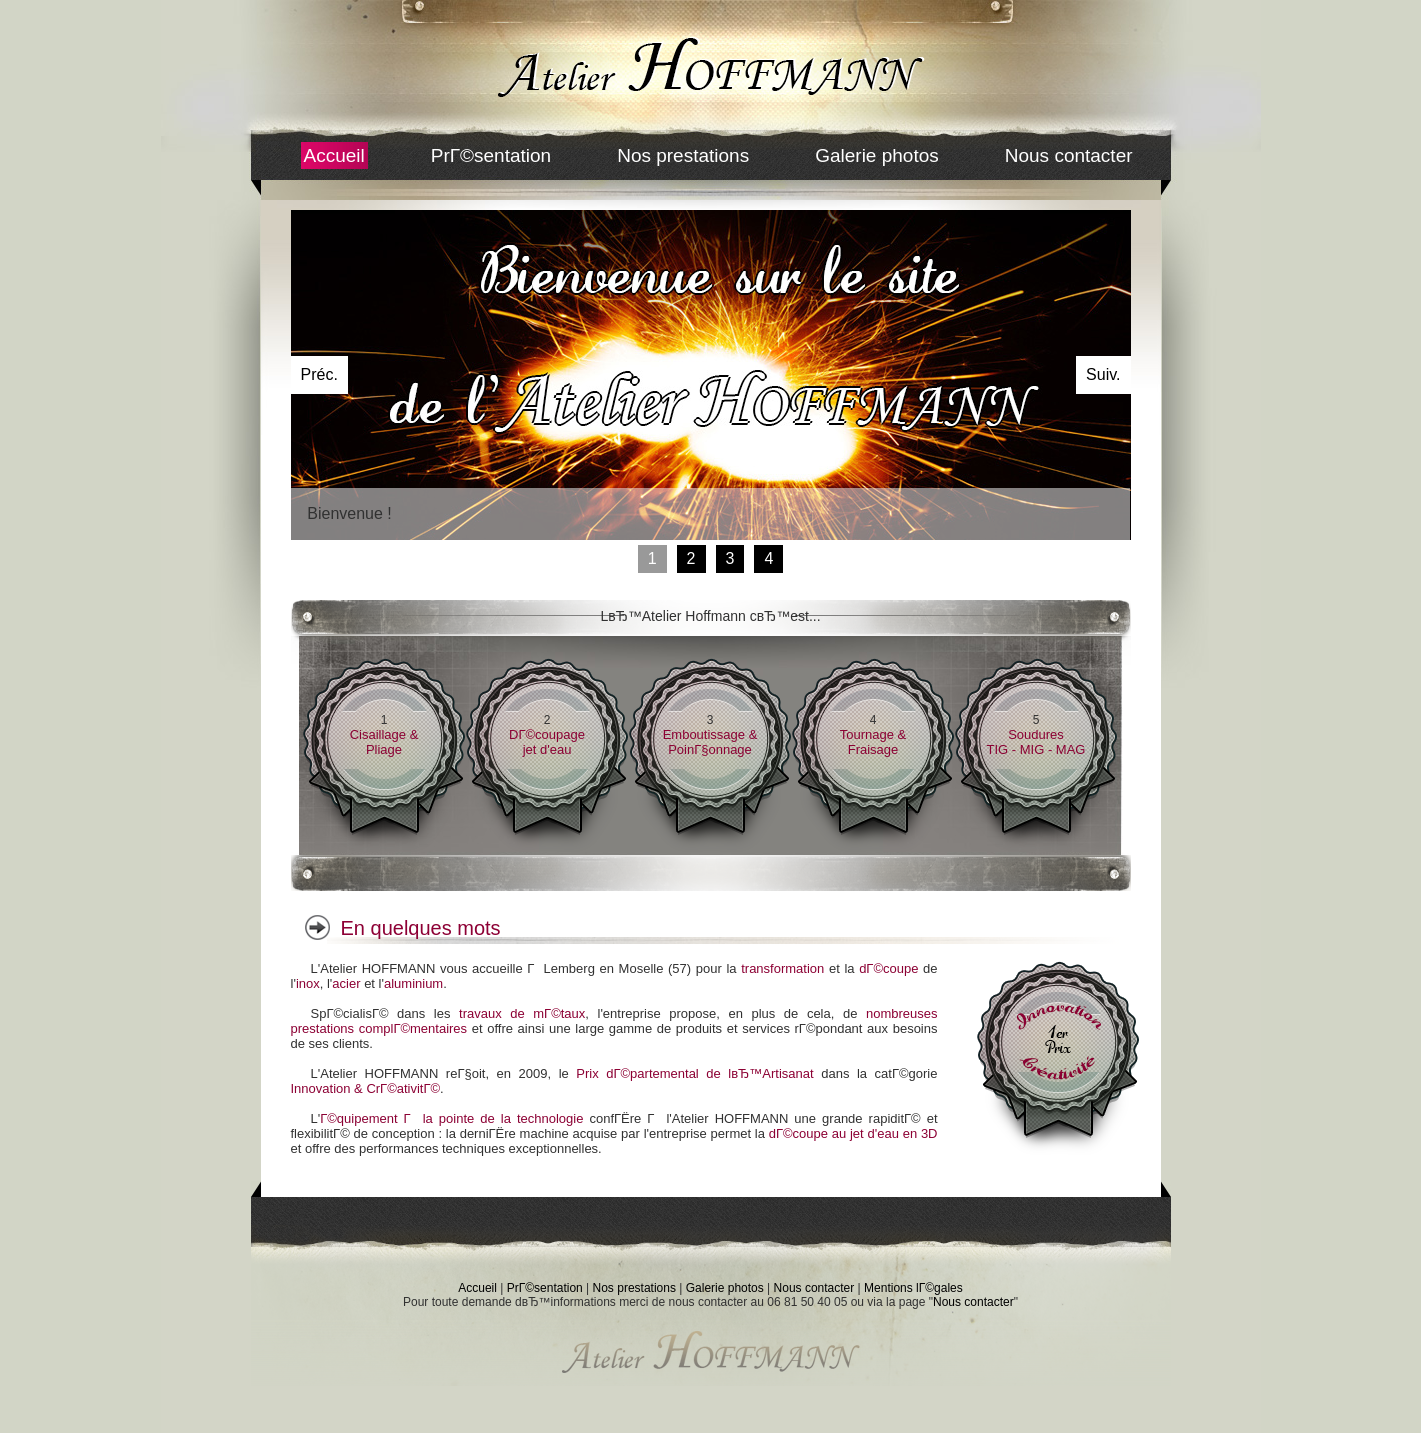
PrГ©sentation (491, 155)
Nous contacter (1069, 155)
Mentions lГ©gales (913, 1288)
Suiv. (1103, 374)
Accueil (334, 155)
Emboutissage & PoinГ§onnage (710, 742)
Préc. (319, 374)
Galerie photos (877, 155)
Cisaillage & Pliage (384, 742)
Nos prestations (683, 155)
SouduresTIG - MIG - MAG (1036, 742)
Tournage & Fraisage (873, 742)
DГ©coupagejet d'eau (547, 742)
